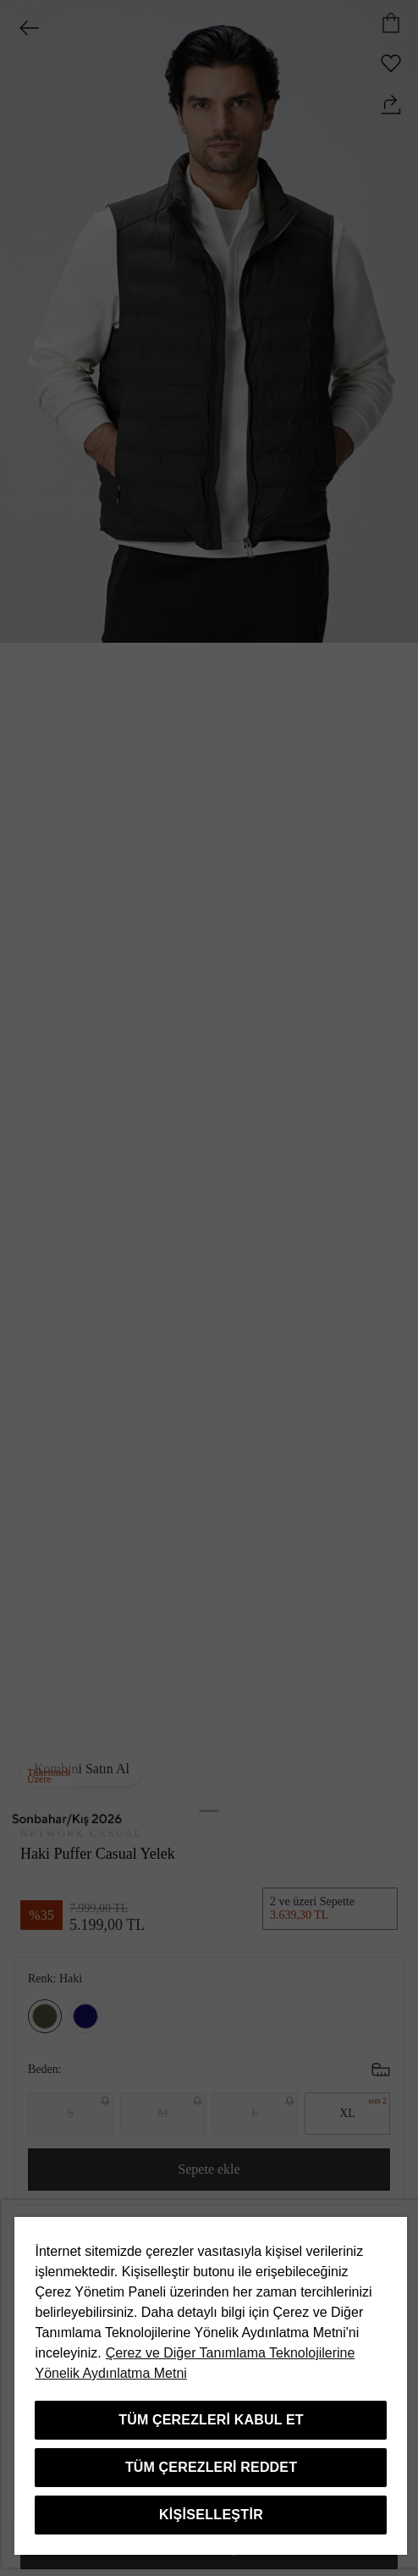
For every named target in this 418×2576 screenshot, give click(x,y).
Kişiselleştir (211, 2514)
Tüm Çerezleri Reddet (211, 2467)
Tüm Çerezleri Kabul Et (210, 2420)
